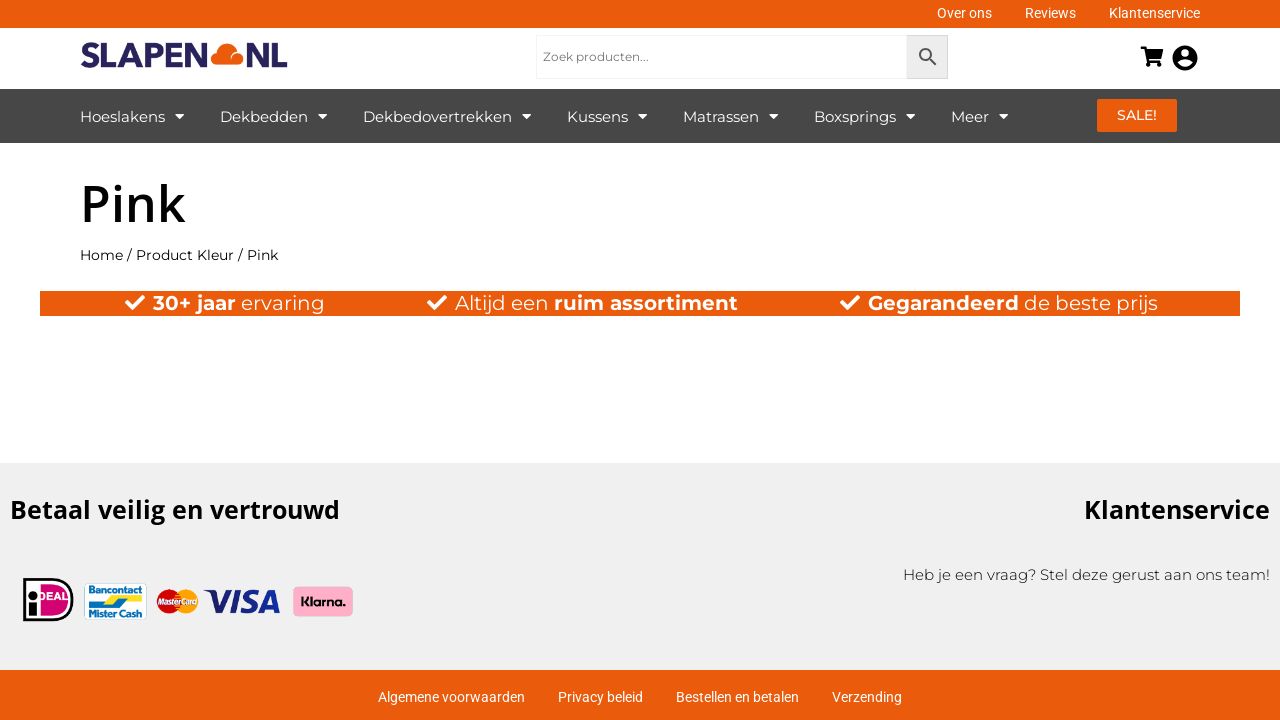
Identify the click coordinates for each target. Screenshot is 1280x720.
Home (101, 255)
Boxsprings (864, 116)
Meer (979, 116)
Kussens (607, 116)
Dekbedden (273, 116)
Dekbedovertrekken (447, 116)
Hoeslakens (132, 116)
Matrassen (730, 116)
